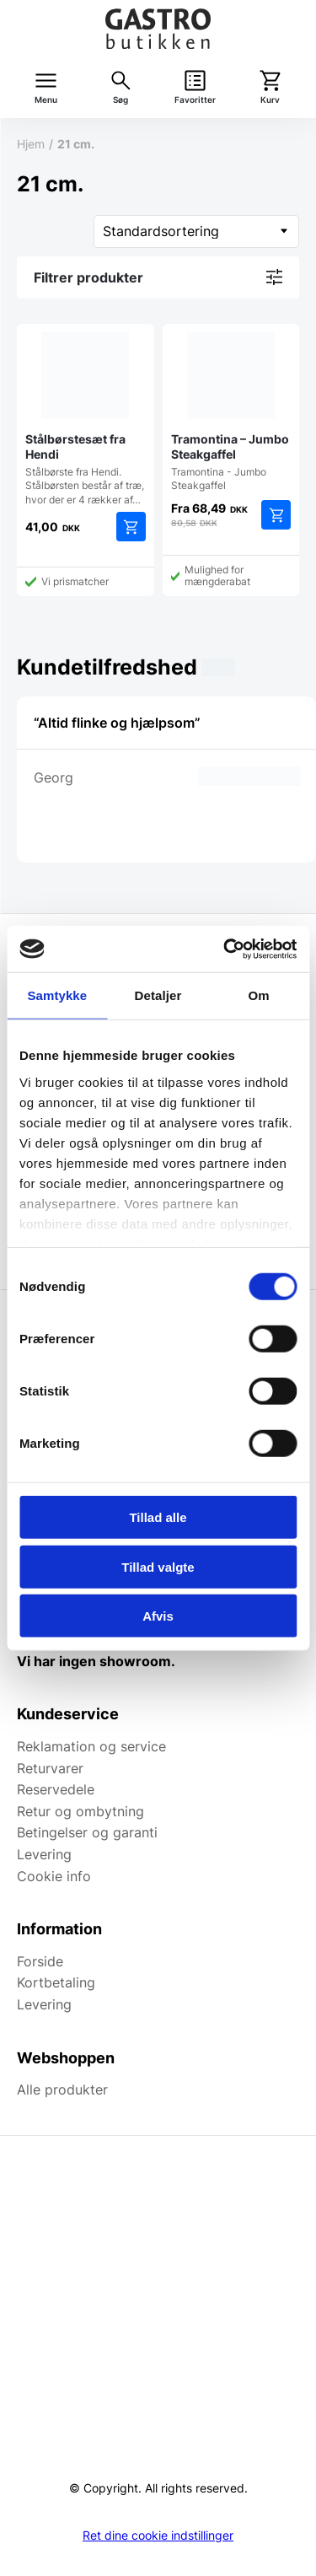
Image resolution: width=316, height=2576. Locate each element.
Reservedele (55, 1789)
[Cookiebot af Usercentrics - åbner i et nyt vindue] (225, 949)
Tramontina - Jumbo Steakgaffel (231, 412)
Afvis (158, 1616)
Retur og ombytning (80, 1811)
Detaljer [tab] (158, 995)
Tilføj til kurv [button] (131, 526)
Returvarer (50, 1768)
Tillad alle (157, 1517)
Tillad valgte (157, 1566)
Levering (44, 1854)
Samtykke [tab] (57, 995)
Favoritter (195, 100)
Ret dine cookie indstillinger (158, 2535)
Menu (46, 100)
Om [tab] (259, 995)
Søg (120, 100)
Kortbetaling (56, 1982)
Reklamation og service (91, 1746)
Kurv (270, 100)
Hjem (31, 144)
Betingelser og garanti (87, 1832)
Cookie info (54, 1876)
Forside (40, 1961)
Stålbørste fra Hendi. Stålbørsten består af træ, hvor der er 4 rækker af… (85, 419)
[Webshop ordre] (196, 231)
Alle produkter (62, 2089)
